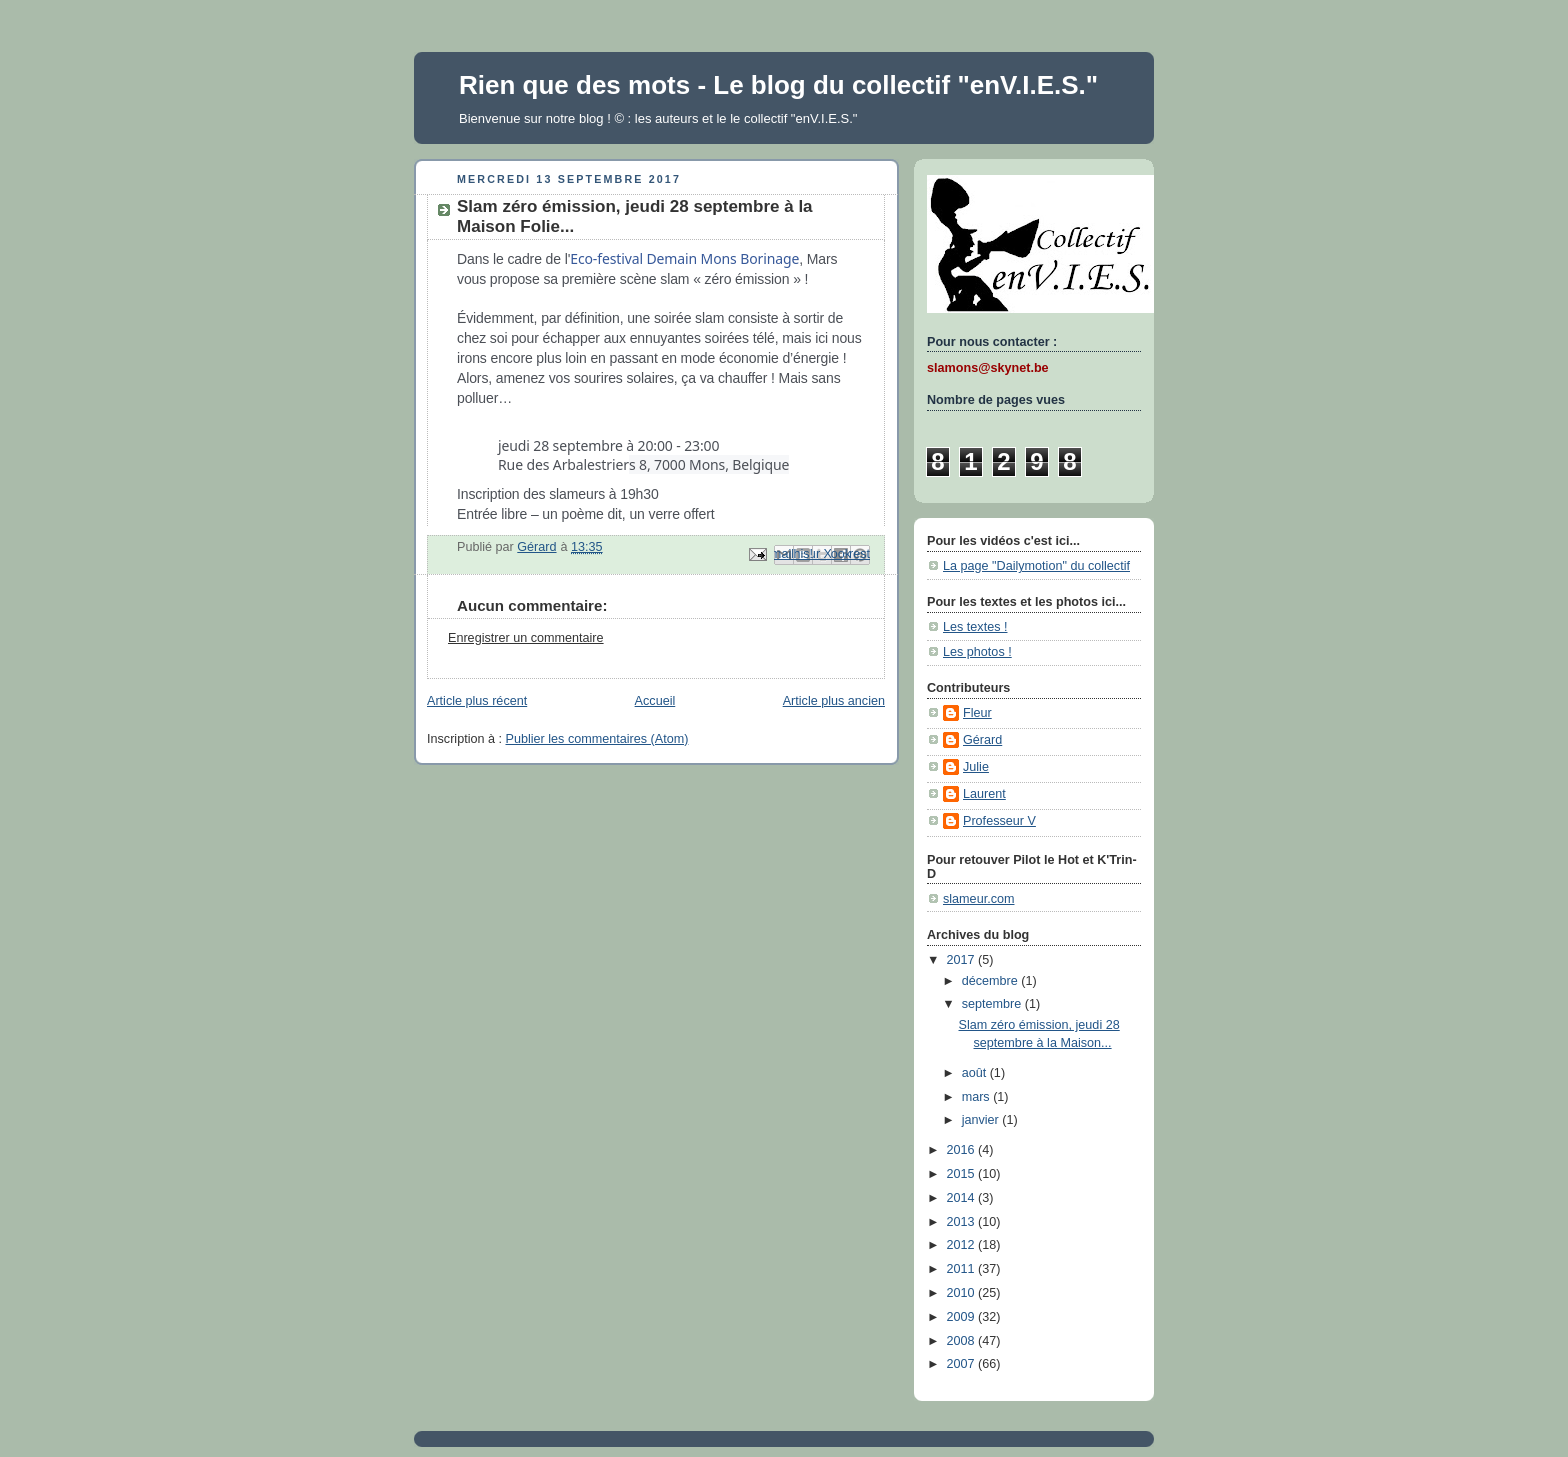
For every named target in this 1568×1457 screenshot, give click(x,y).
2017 (963, 960)
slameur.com (978, 899)
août (976, 1073)
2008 (963, 1341)
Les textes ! (975, 627)
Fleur (977, 713)
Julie (976, 767)
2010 (963, 1293)
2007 (963, 1364)
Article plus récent (477, 701)
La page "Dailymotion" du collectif (1036, 566)
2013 (963, 1222)
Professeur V (999, 821)
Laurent (984, 794)
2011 (963, 1269)
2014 (963, 1198)
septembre (993, 1004)
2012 (963, 1245)
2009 (963, 1317)
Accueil (655, 701)
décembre (992, 981)
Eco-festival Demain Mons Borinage (684, 258)
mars (978, 1097)
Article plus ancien (834, 701)
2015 (963, 1174)
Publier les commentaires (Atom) (597, 739)
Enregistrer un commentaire (526, 638)
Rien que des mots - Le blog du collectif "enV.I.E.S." (778, 85)
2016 (963, 1150)
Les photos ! (977, 652)
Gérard (982, 740)
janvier (982, 1120)
